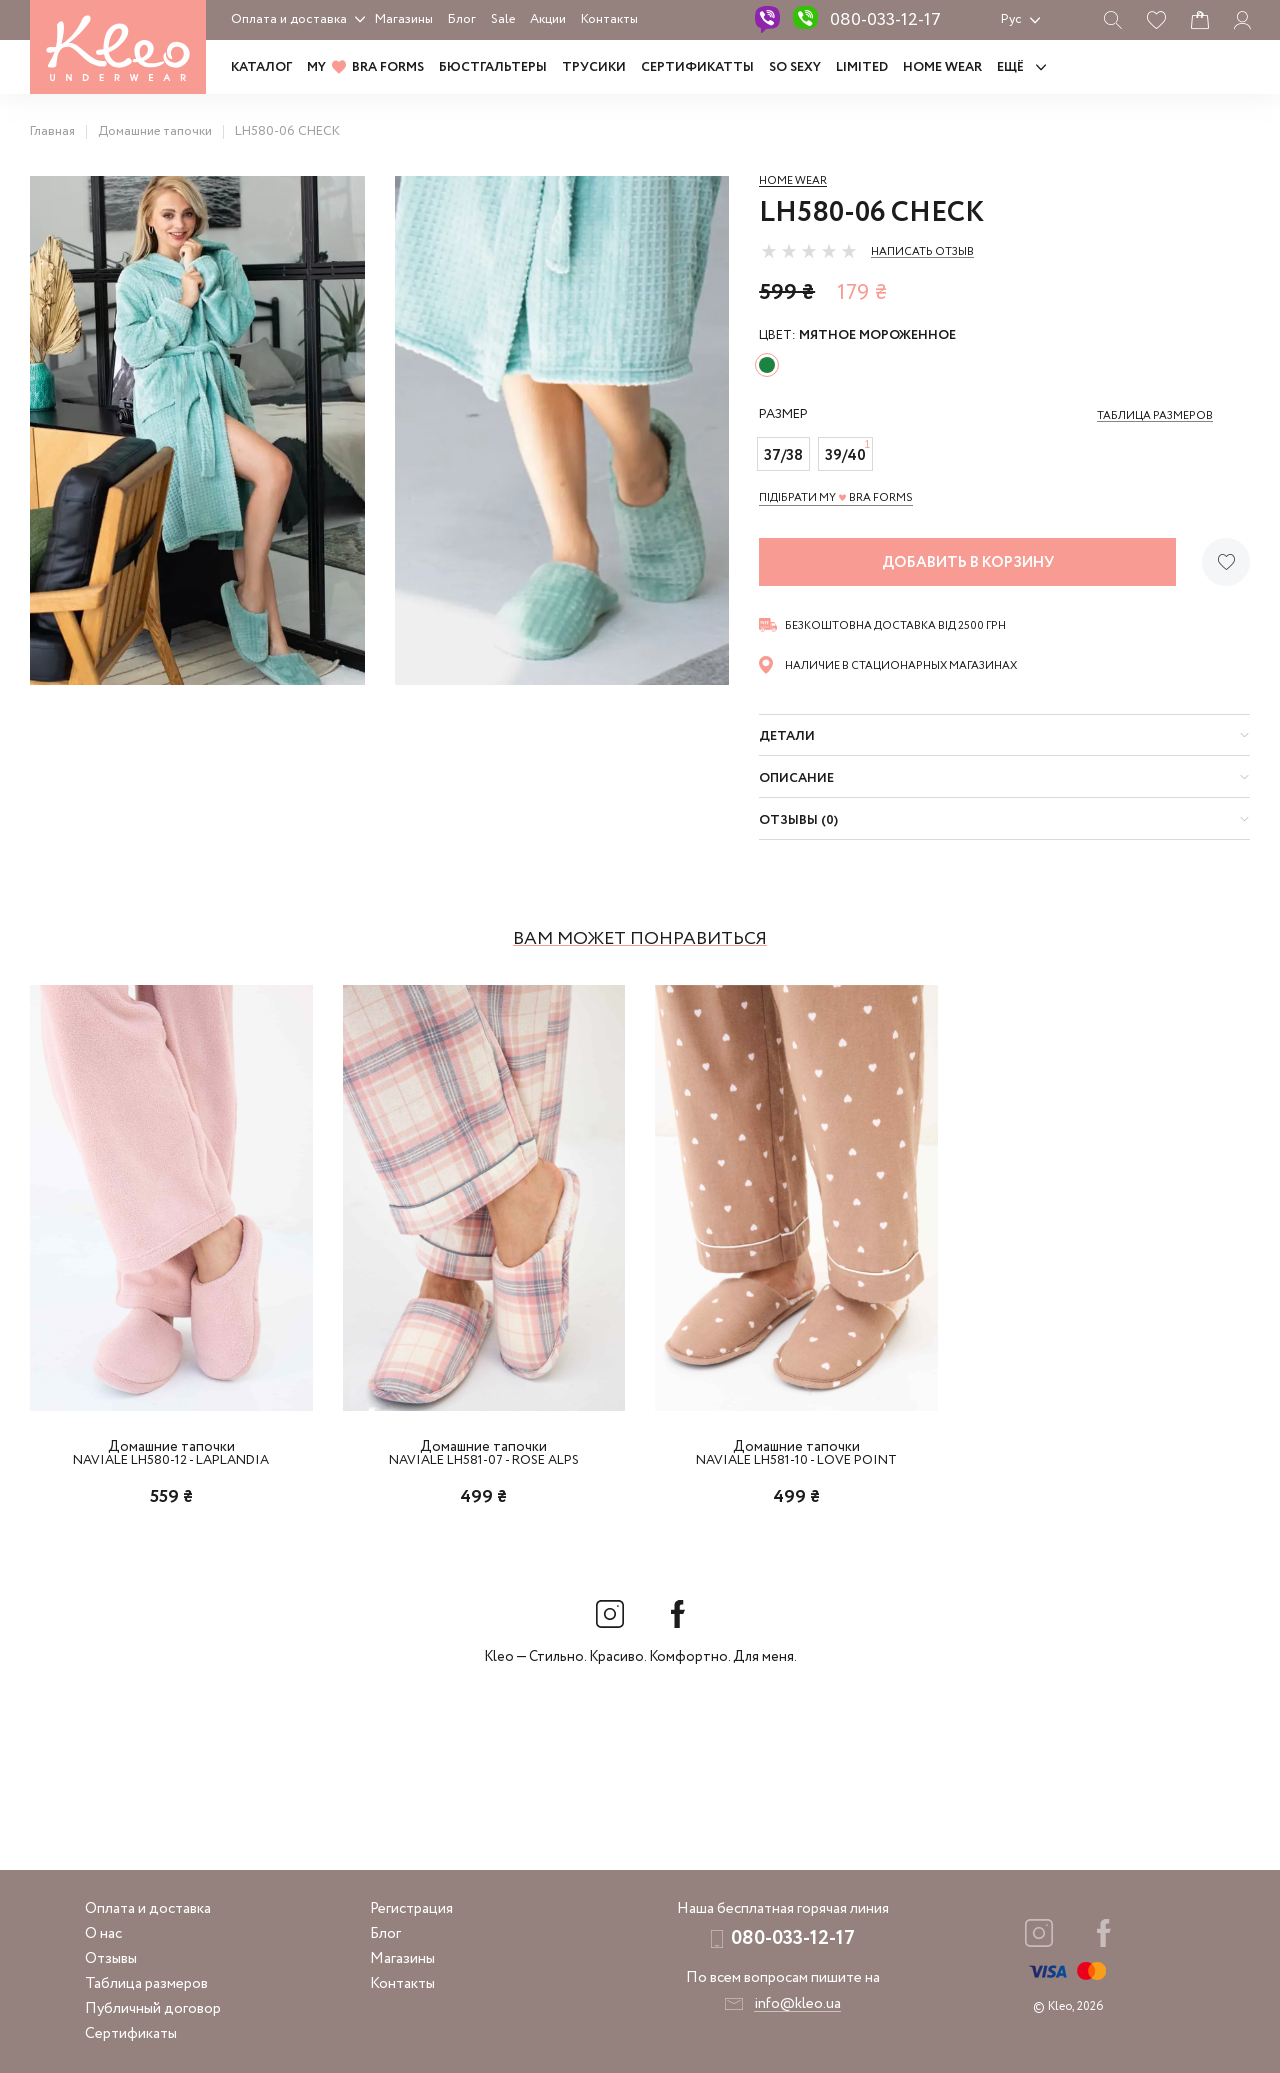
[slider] (809, 251)
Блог (462, 19)
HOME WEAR (942, 67)
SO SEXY (795, 67)
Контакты (609, 19)
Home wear (793, 181)
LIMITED (862, 67)
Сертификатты (697, 67)
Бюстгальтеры (493, 67)
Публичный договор (153, 2009)
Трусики (594, 67)
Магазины (404, 19)
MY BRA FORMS (365, 67)
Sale (503, 19)
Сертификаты (131, 2034)
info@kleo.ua (797, 2004)
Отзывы (111, 1959)
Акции (548, 19)
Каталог (261, 67)
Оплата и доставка (289, 19)
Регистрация (411, 1909)
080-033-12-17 (885, 20)
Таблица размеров (146, 1984)
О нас (103, 1934)
